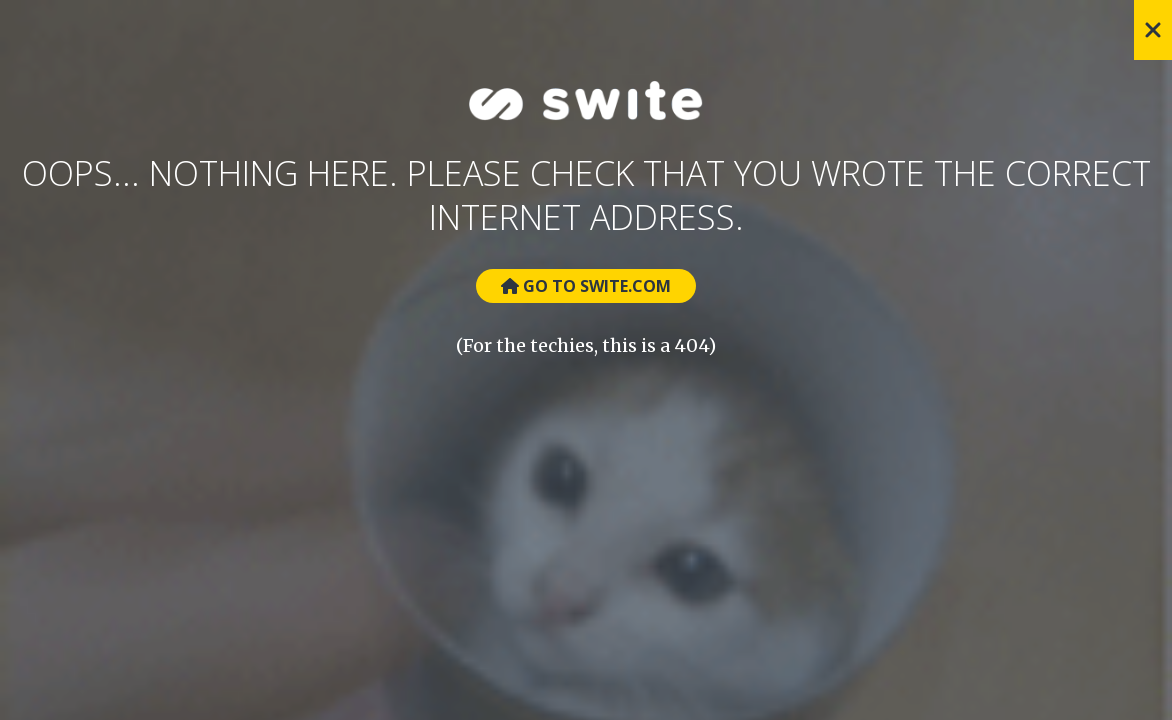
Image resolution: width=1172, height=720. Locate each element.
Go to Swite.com (586, 286)
